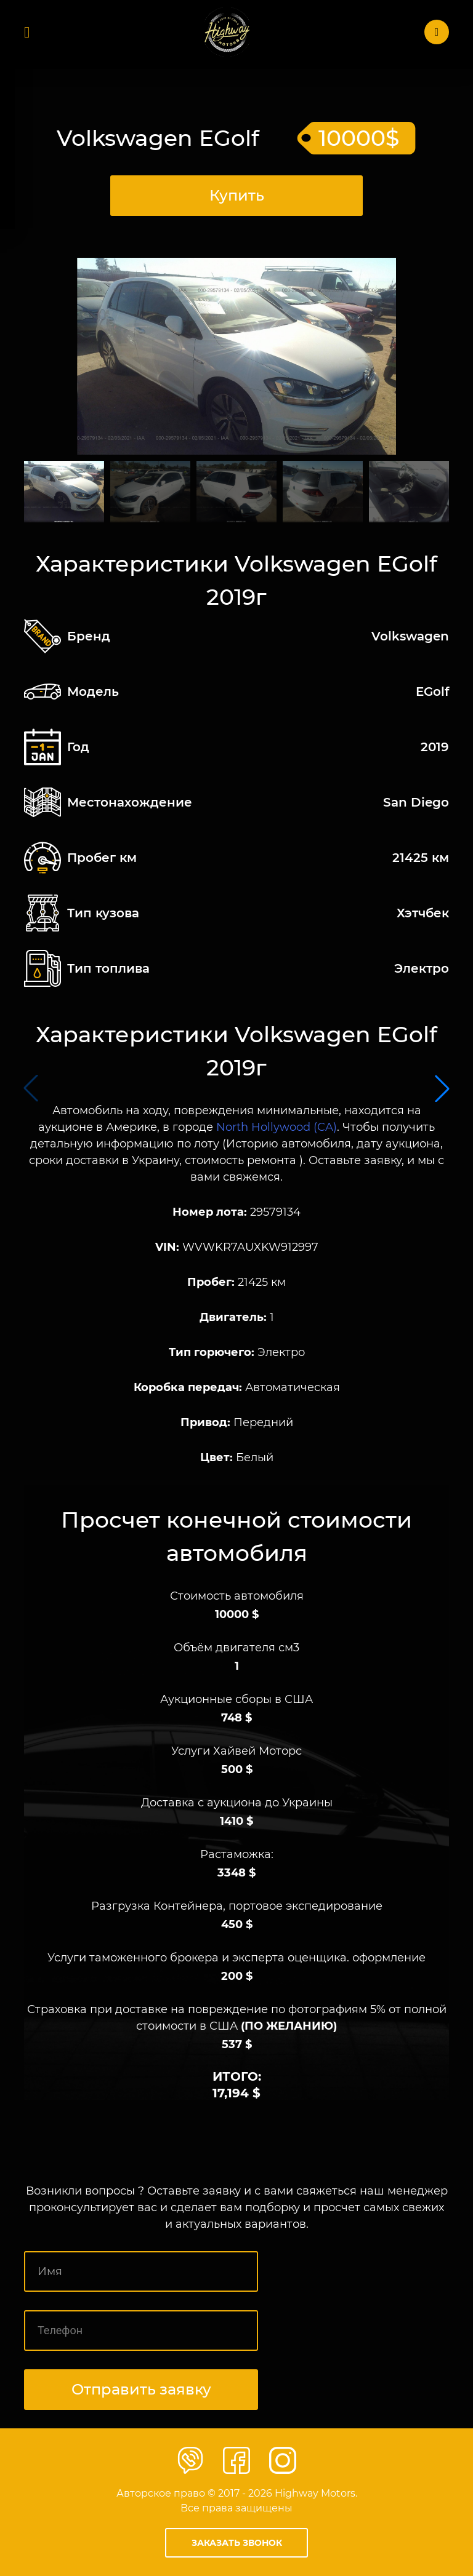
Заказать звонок (237, 2542)
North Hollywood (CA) (276, 1127)
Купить (236, 195)
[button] (442, 1088)
